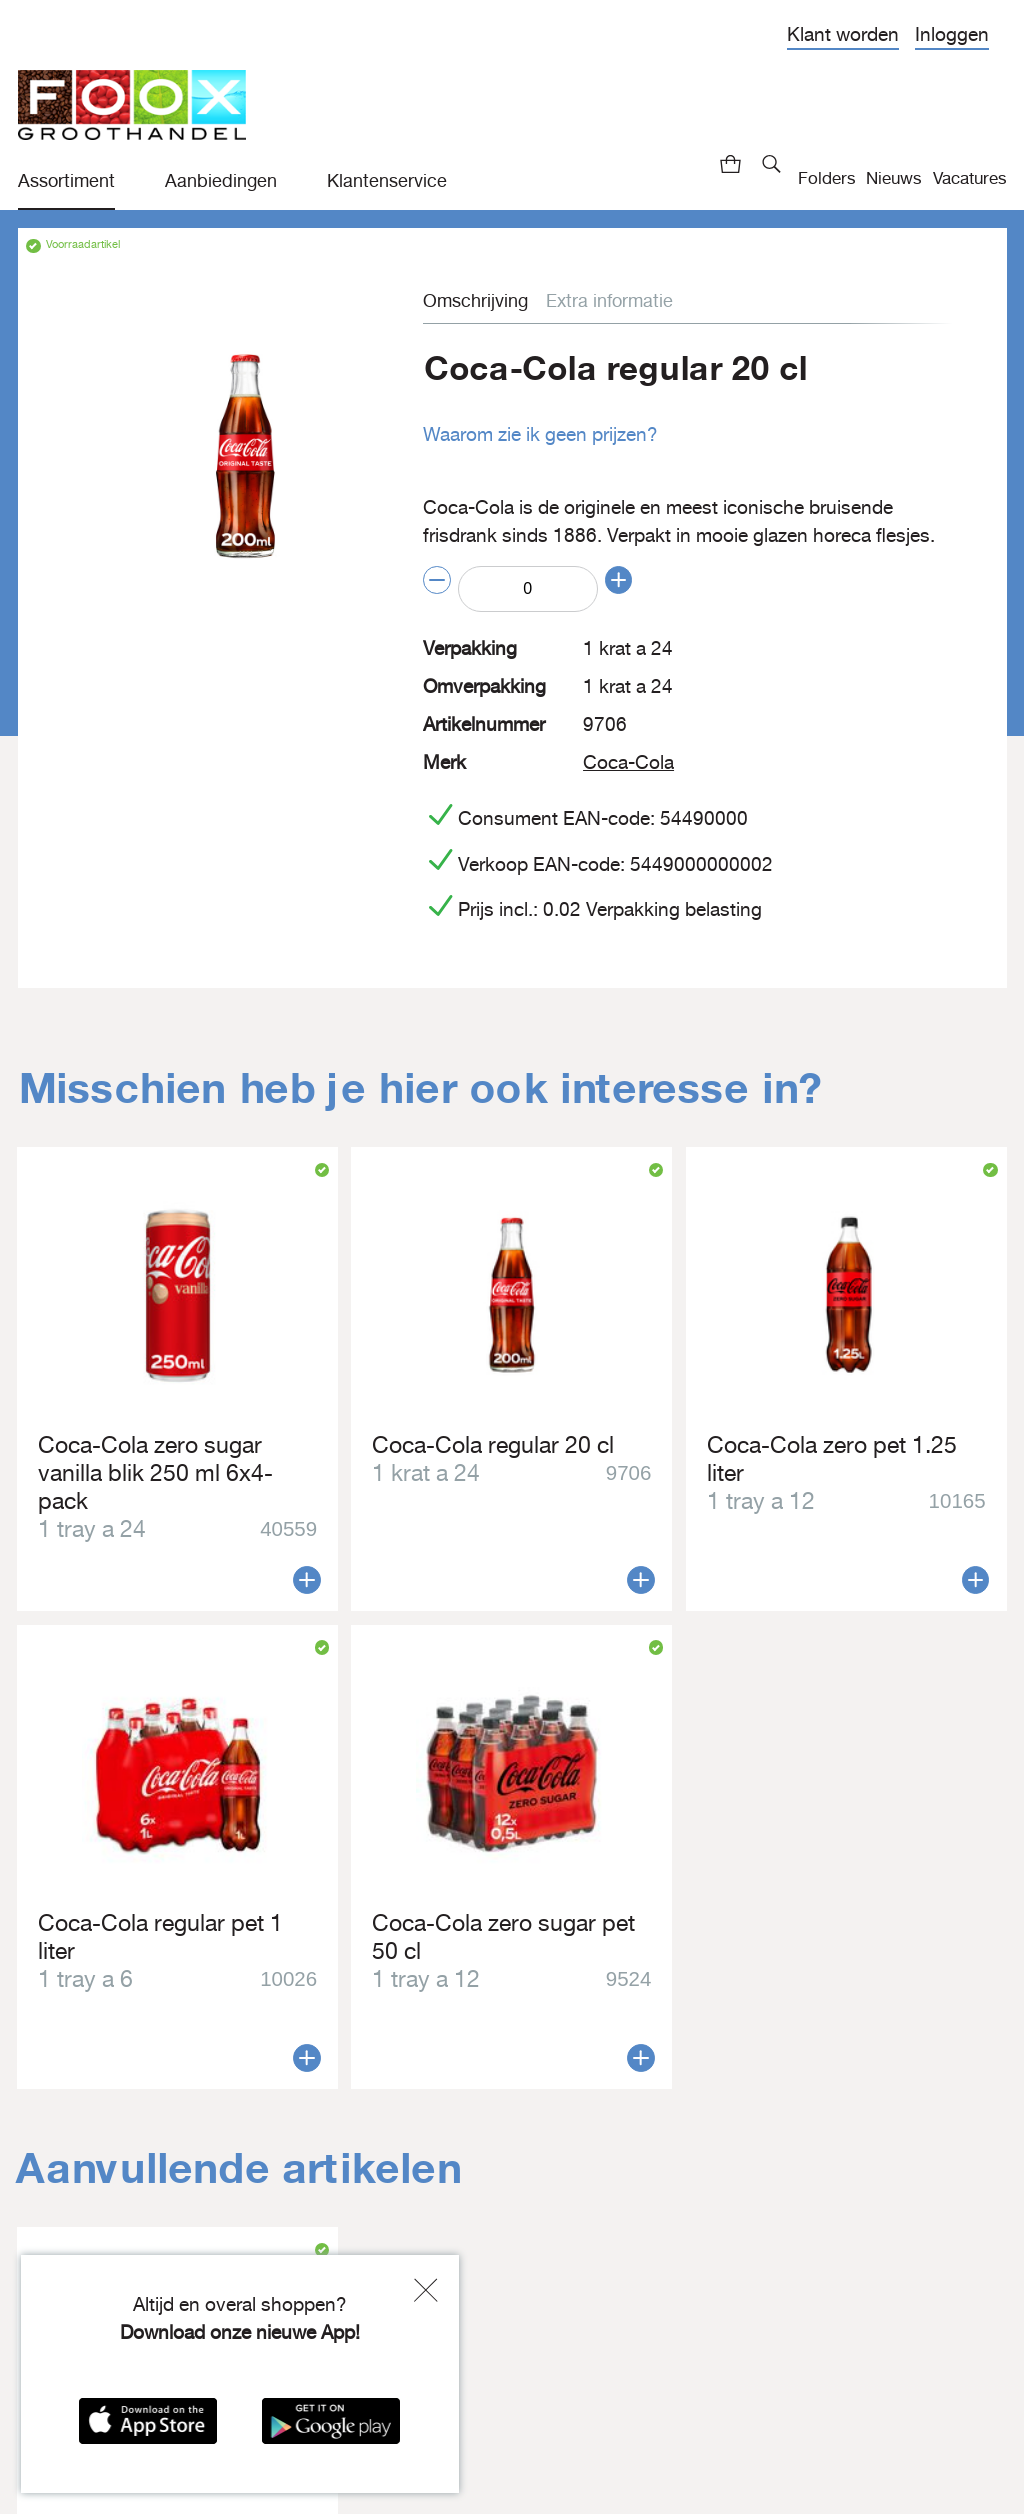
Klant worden (843, 34)
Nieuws (894, 177)
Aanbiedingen (221, 180)
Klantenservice (387, 180)
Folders (827, 177)
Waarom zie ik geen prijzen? (536, 434)
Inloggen (952, 34)
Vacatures (970, 177)
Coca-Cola (626, 759)
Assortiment (66, 180)
